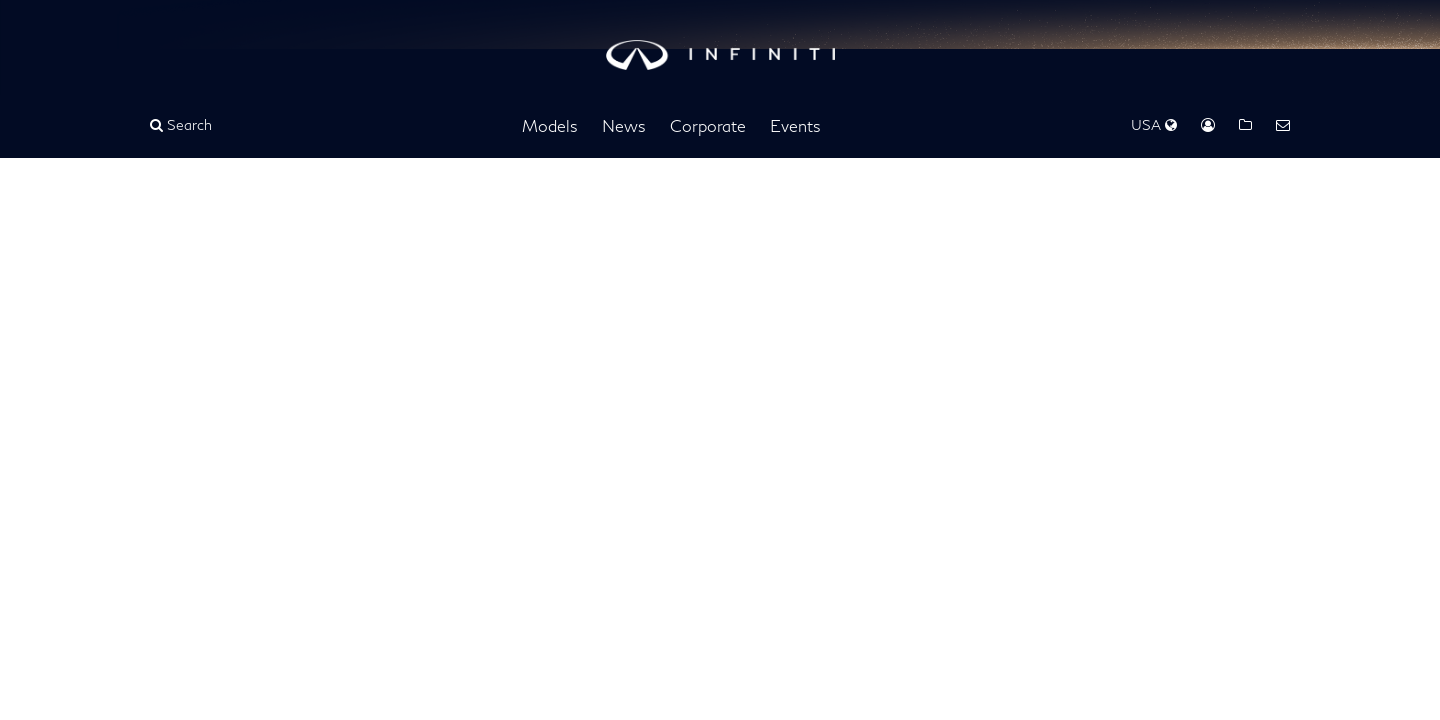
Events (795, 125)
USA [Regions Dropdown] (1154, 124)
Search (181, 124)
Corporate (708, 125)
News (624, 125)
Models (550, 125)
